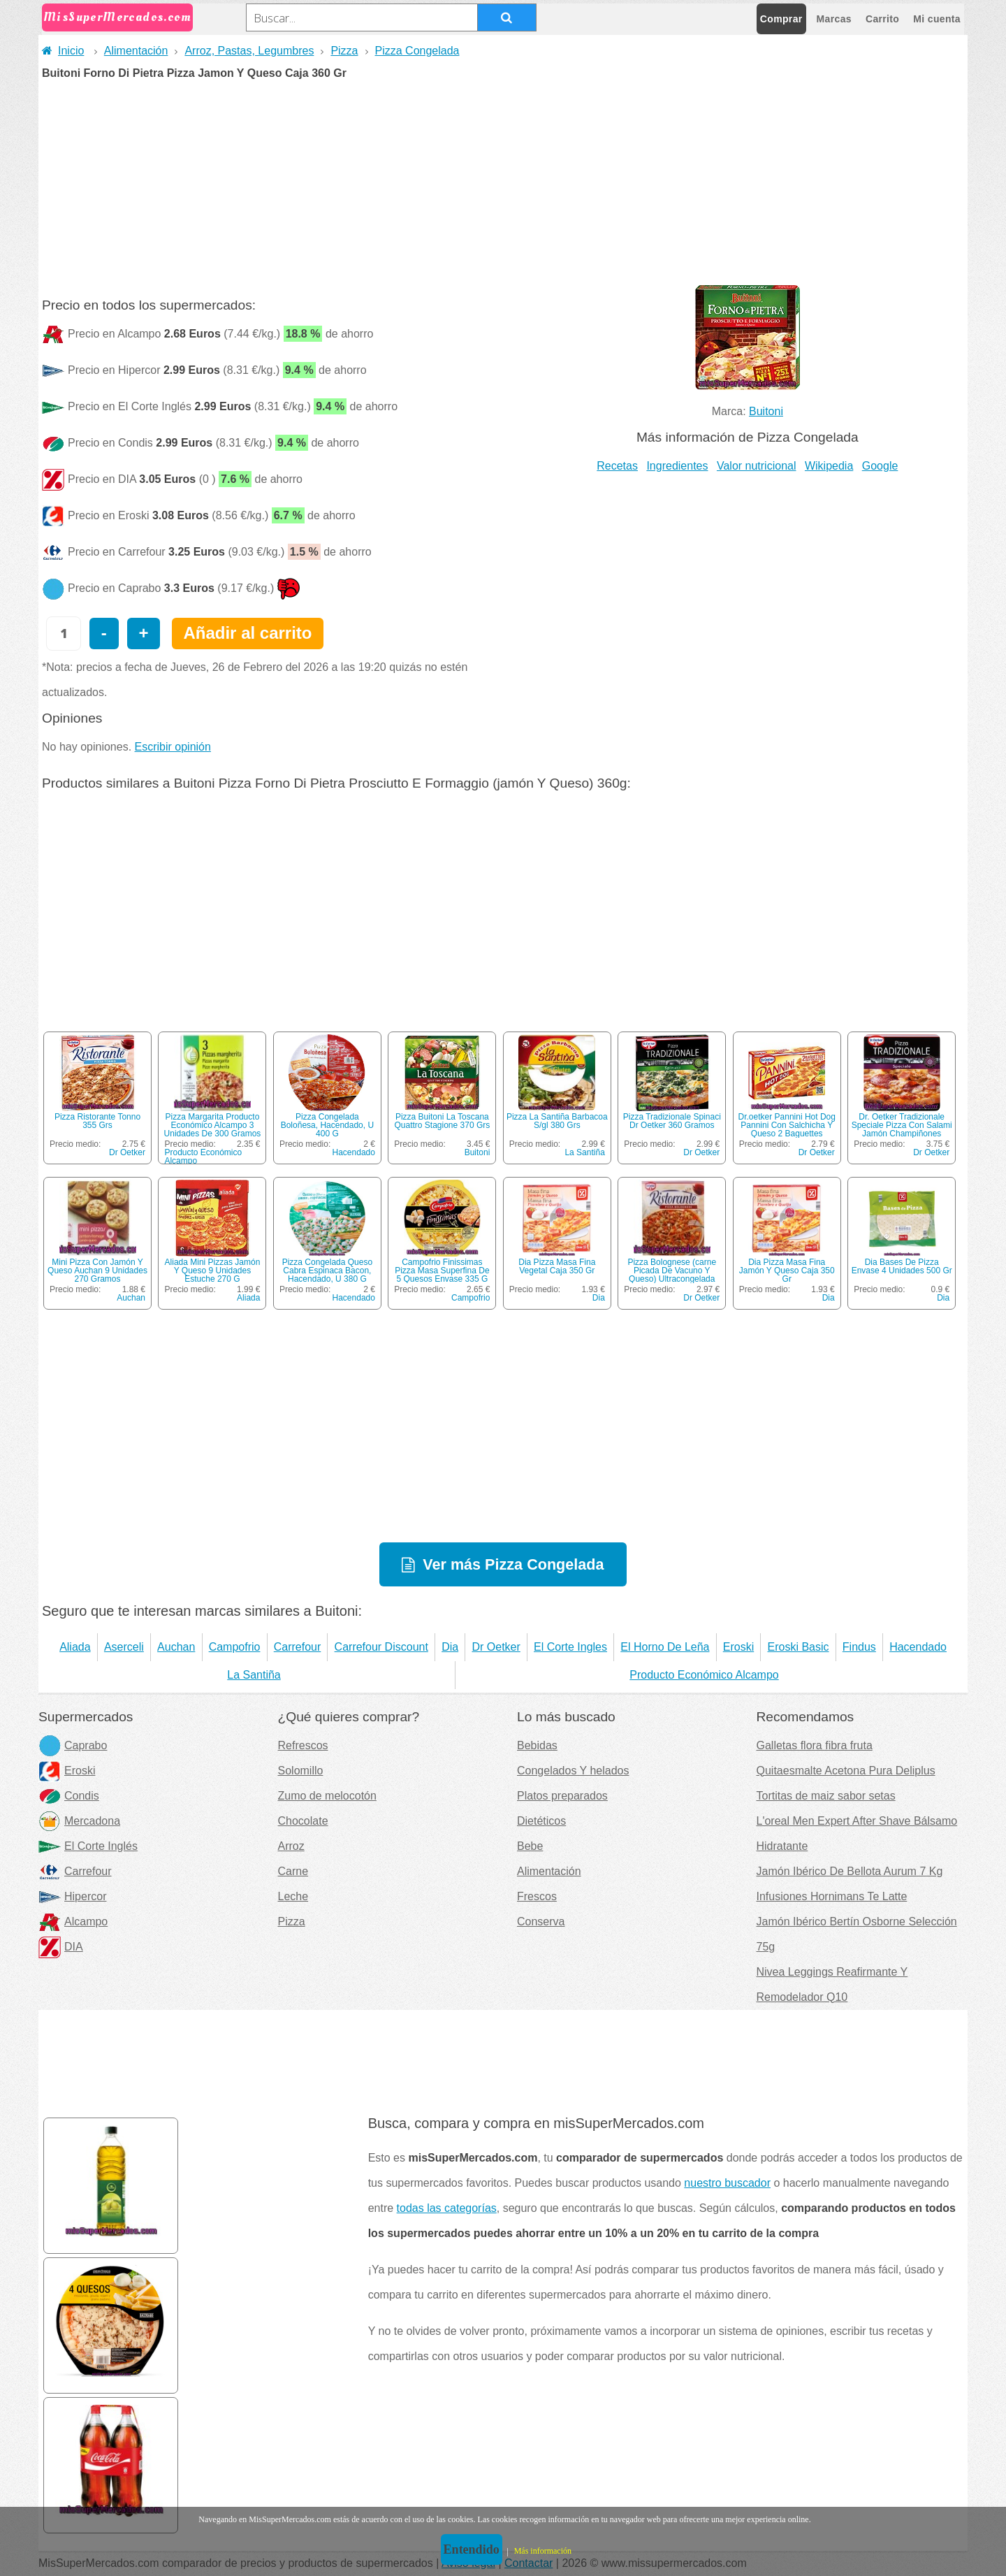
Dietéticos (541, 1821)
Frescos (537, 1896)
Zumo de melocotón (327, 1796)
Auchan (131, 1298)
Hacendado (354, 1152)
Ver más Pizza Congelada (513, 1564)
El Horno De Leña (664, 1647)
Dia (598, 1298)
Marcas (834, 18)
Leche (293, 1896)
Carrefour (297, 1647)
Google (880, 466)
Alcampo (73, 1921)
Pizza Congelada (417, 51)
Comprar (781, 18)
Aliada (248, 1298)
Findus (859, 1647)
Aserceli (124, 1647)
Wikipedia (829, 466)
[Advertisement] (503, 184)
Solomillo (300, 1771)
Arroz (291, 1846)
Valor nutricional (756, 466)
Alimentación (136, 51)
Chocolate (303, 1821)
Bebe (530, 1846)
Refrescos (303, 1745)
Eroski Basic (798, 1647)
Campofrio (470, 1298)
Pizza (344, 51)
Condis (68, 1796)
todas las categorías (447, 2208)
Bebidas (537, 1745)
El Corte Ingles (570, 1647)
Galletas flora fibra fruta (815, 1745)
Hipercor (72, 1896)
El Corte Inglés (88, 1846)
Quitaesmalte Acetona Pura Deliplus (846, 1771)
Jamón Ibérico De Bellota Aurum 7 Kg (850, 1871)
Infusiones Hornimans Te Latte (832, 1896)
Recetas (617, 466)
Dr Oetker (127, 1152)
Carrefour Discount (381, 1647)
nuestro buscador (727, 2183)
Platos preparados (562, 1796)
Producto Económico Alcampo (203, 1156)
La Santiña (584, 1152)
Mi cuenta (937, 18)
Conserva (540, 1921)
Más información (542, 2551)
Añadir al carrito (247, 632)
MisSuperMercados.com (117, 17)
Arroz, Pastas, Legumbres (249, 51)
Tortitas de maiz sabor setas (826, 1796)
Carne (293, 1871)
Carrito (882, 18)
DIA (60, 1947)
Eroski (738, 1647)
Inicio (63, 51)
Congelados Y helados (573, 1771)
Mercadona (79, 1821)
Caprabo (72, 1745)
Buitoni (766, 411)
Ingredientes (677, 466)
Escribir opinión (173, 747)
